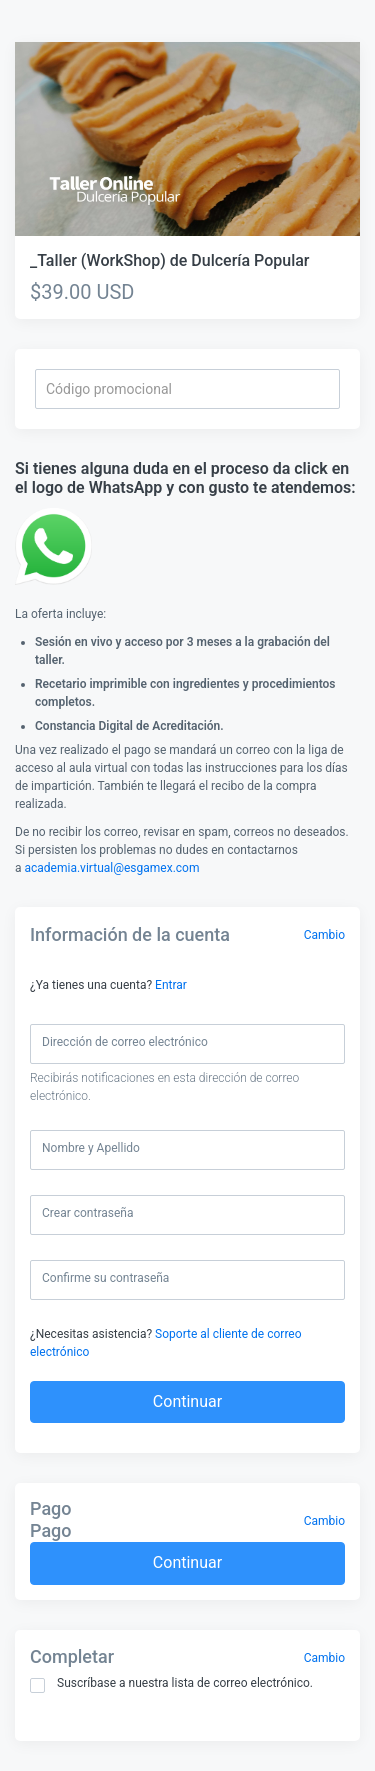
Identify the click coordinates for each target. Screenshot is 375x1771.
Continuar (187, 1401)
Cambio (324, 935)
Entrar (171, 985)
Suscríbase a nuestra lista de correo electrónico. (171, 1684)
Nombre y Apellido (91, 1148)
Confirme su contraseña (105, 1278)
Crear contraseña (87, 1213)
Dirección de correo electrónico (125, 1042)
